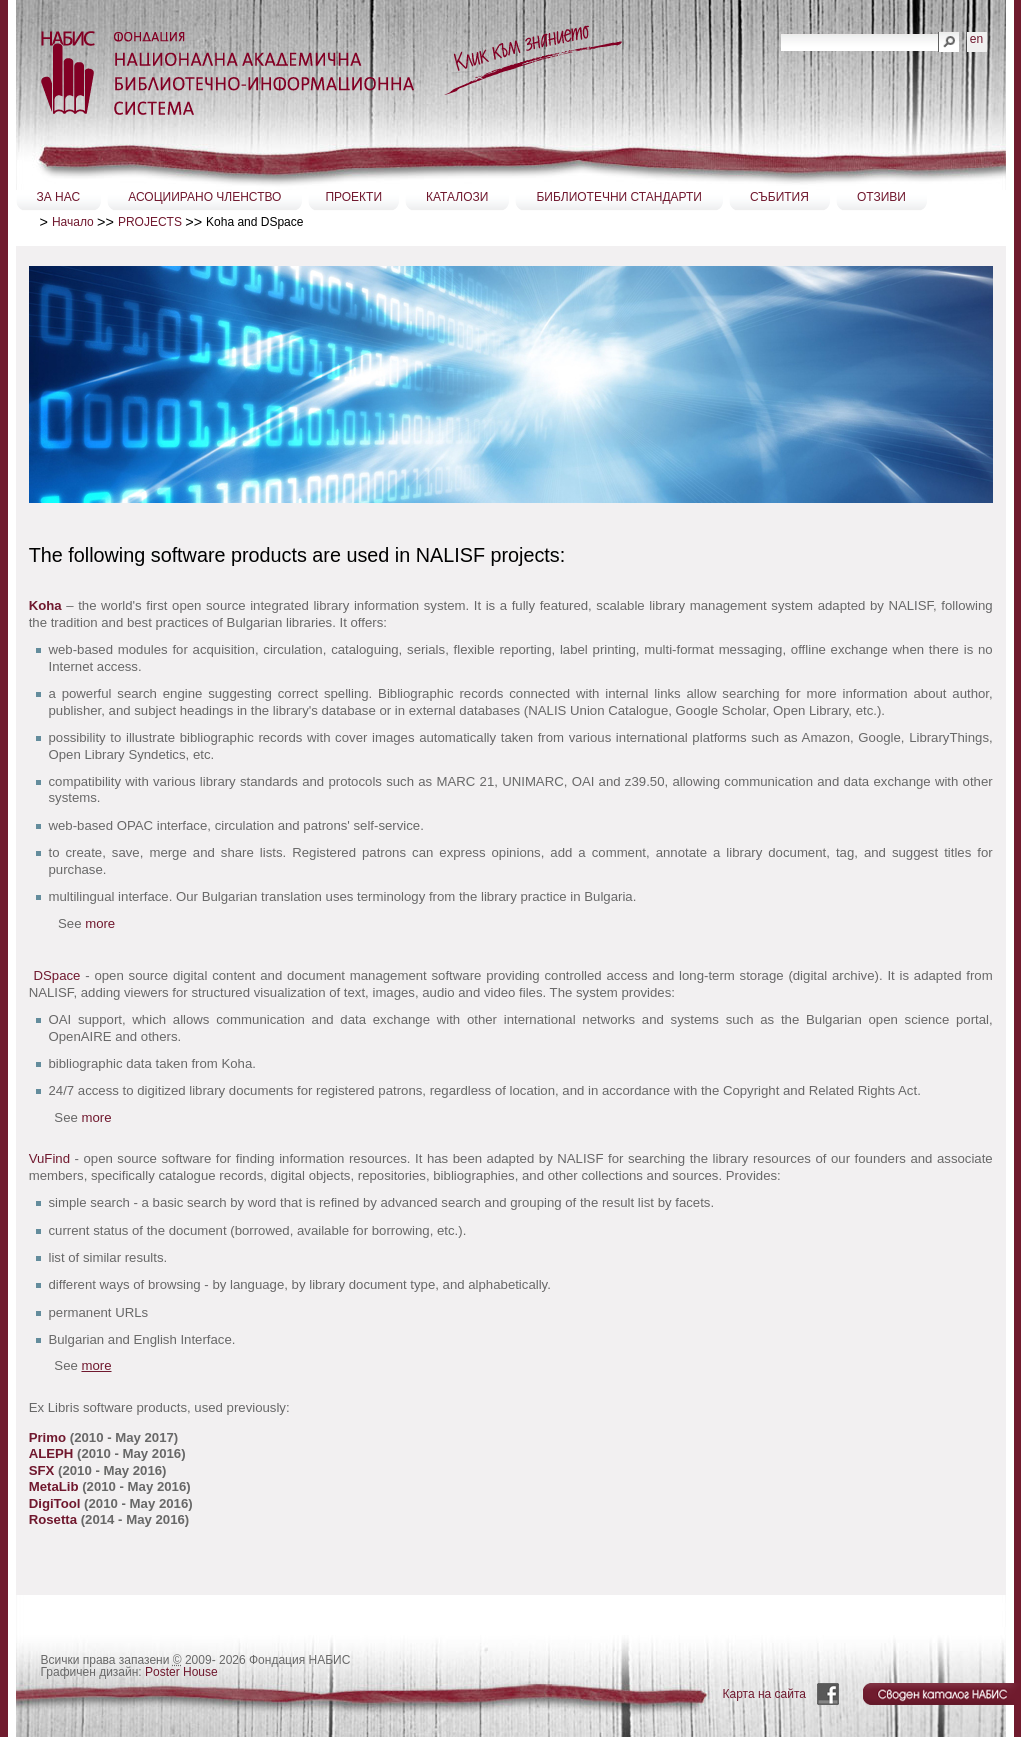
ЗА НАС (59, 197)
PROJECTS (150, 222)
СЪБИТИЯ (779, 197)
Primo (49, 1437)
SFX (43, 1470)
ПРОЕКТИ (353, 197)
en (976, 39)
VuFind (49, 1158)
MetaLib (55, 1486)
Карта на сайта (765, 1694)
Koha (45, 605)
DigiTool (56, 1503)
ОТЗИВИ (881, 197)
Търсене (780, 31)
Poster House (181, 1672)
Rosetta (55, 1519)
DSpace (57, 975)
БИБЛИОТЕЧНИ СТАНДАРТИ (619, 197)
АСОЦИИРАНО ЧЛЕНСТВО (204, 197)
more (100, 923)
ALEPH (51, 1453)
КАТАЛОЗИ (457, 197)
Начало (73, 222)
